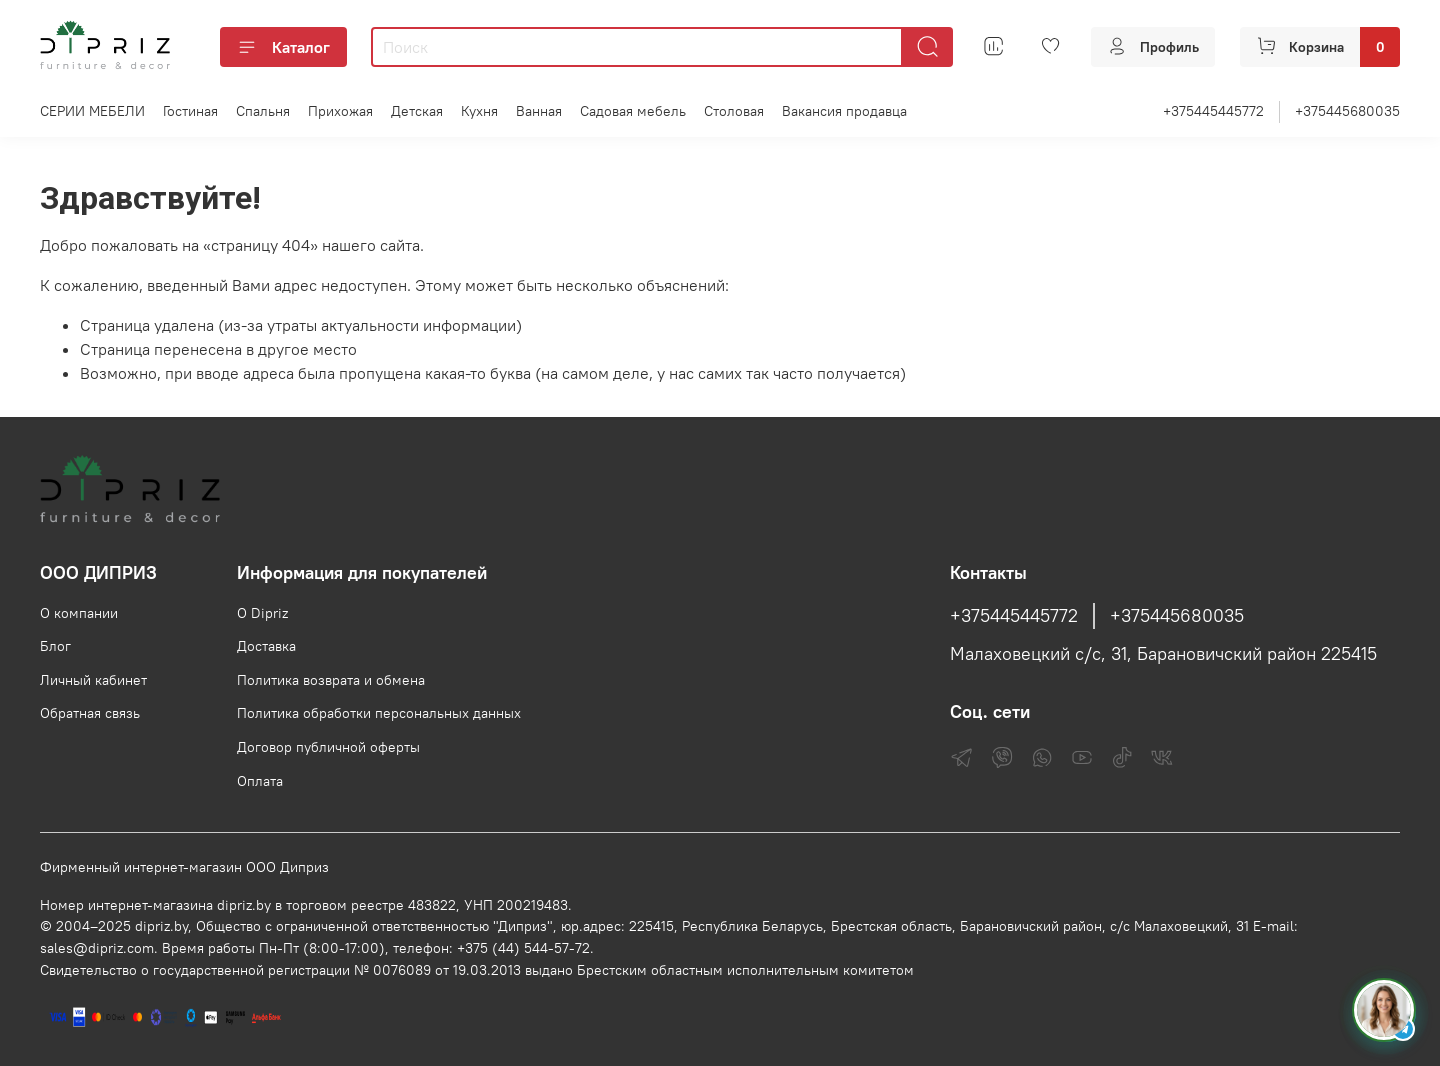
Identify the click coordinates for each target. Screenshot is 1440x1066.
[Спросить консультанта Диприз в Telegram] (1384, 1010)
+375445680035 (1347, 111)
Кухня (479, 111)
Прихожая (340, 111)
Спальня (263, 111)
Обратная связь (90, 713)
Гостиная (190, 111)
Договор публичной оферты (328, 747)
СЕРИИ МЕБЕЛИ (92, 111)
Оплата (260, 781)
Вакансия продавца (844, 111)
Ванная (539, 111)
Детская (417, 111)
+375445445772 (1213, 111)
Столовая (734, 111)
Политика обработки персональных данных (379, 713)
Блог (55, 646)
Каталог (283, 47)
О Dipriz (262, 613)
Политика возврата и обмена (331, 680)
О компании (79, 613)
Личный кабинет (93, 680)
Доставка (266, 646)
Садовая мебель (633, 111)
